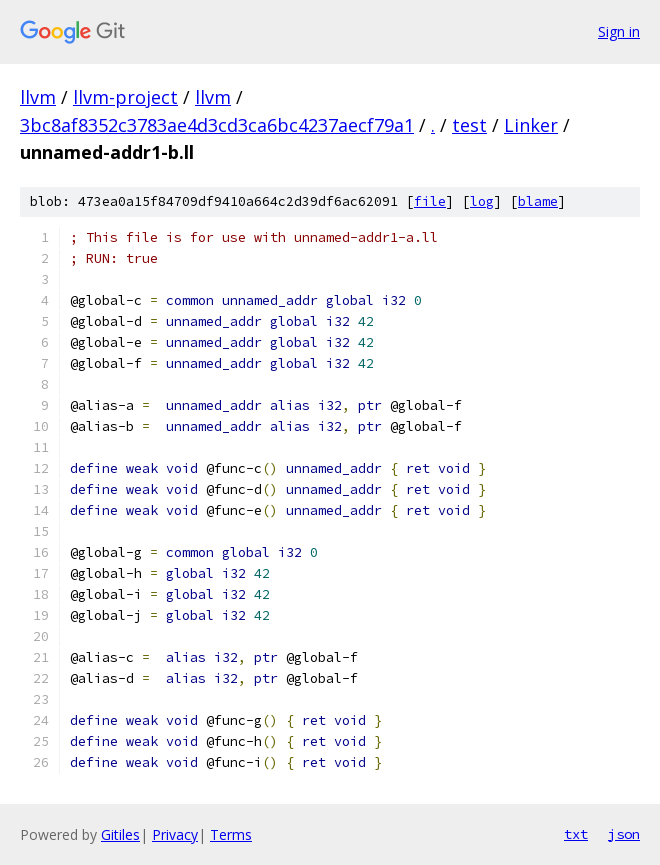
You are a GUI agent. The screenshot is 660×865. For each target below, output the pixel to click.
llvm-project (125, 97)
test (469, 125)
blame (538, 201)
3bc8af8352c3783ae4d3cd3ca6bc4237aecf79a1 (217, 125)
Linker (531, 125)
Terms (231, 834)
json (624, 834)
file (430, 201)
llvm (38, 97)
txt (576, 834)
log (482, 201)
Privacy (175, 834)
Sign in (619, 31)
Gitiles (120, 834)
